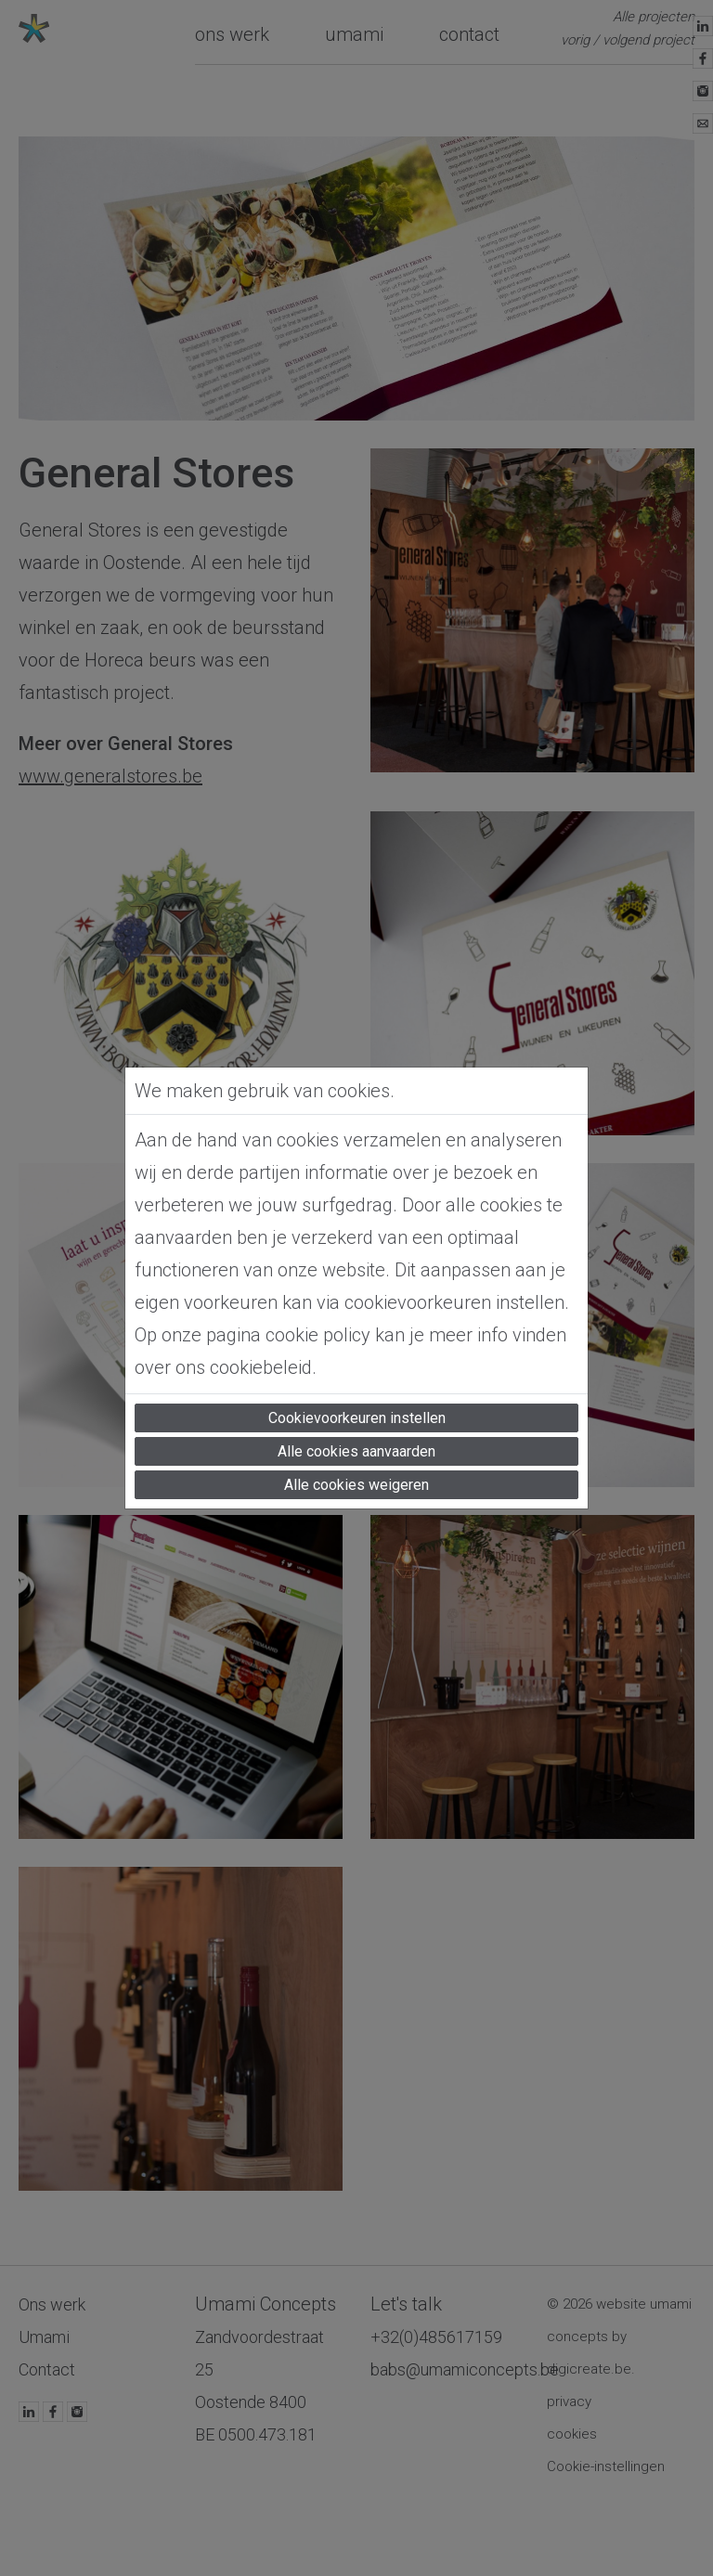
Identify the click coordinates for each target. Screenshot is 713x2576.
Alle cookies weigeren (356, 1485)
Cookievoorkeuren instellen (357, 1418)
